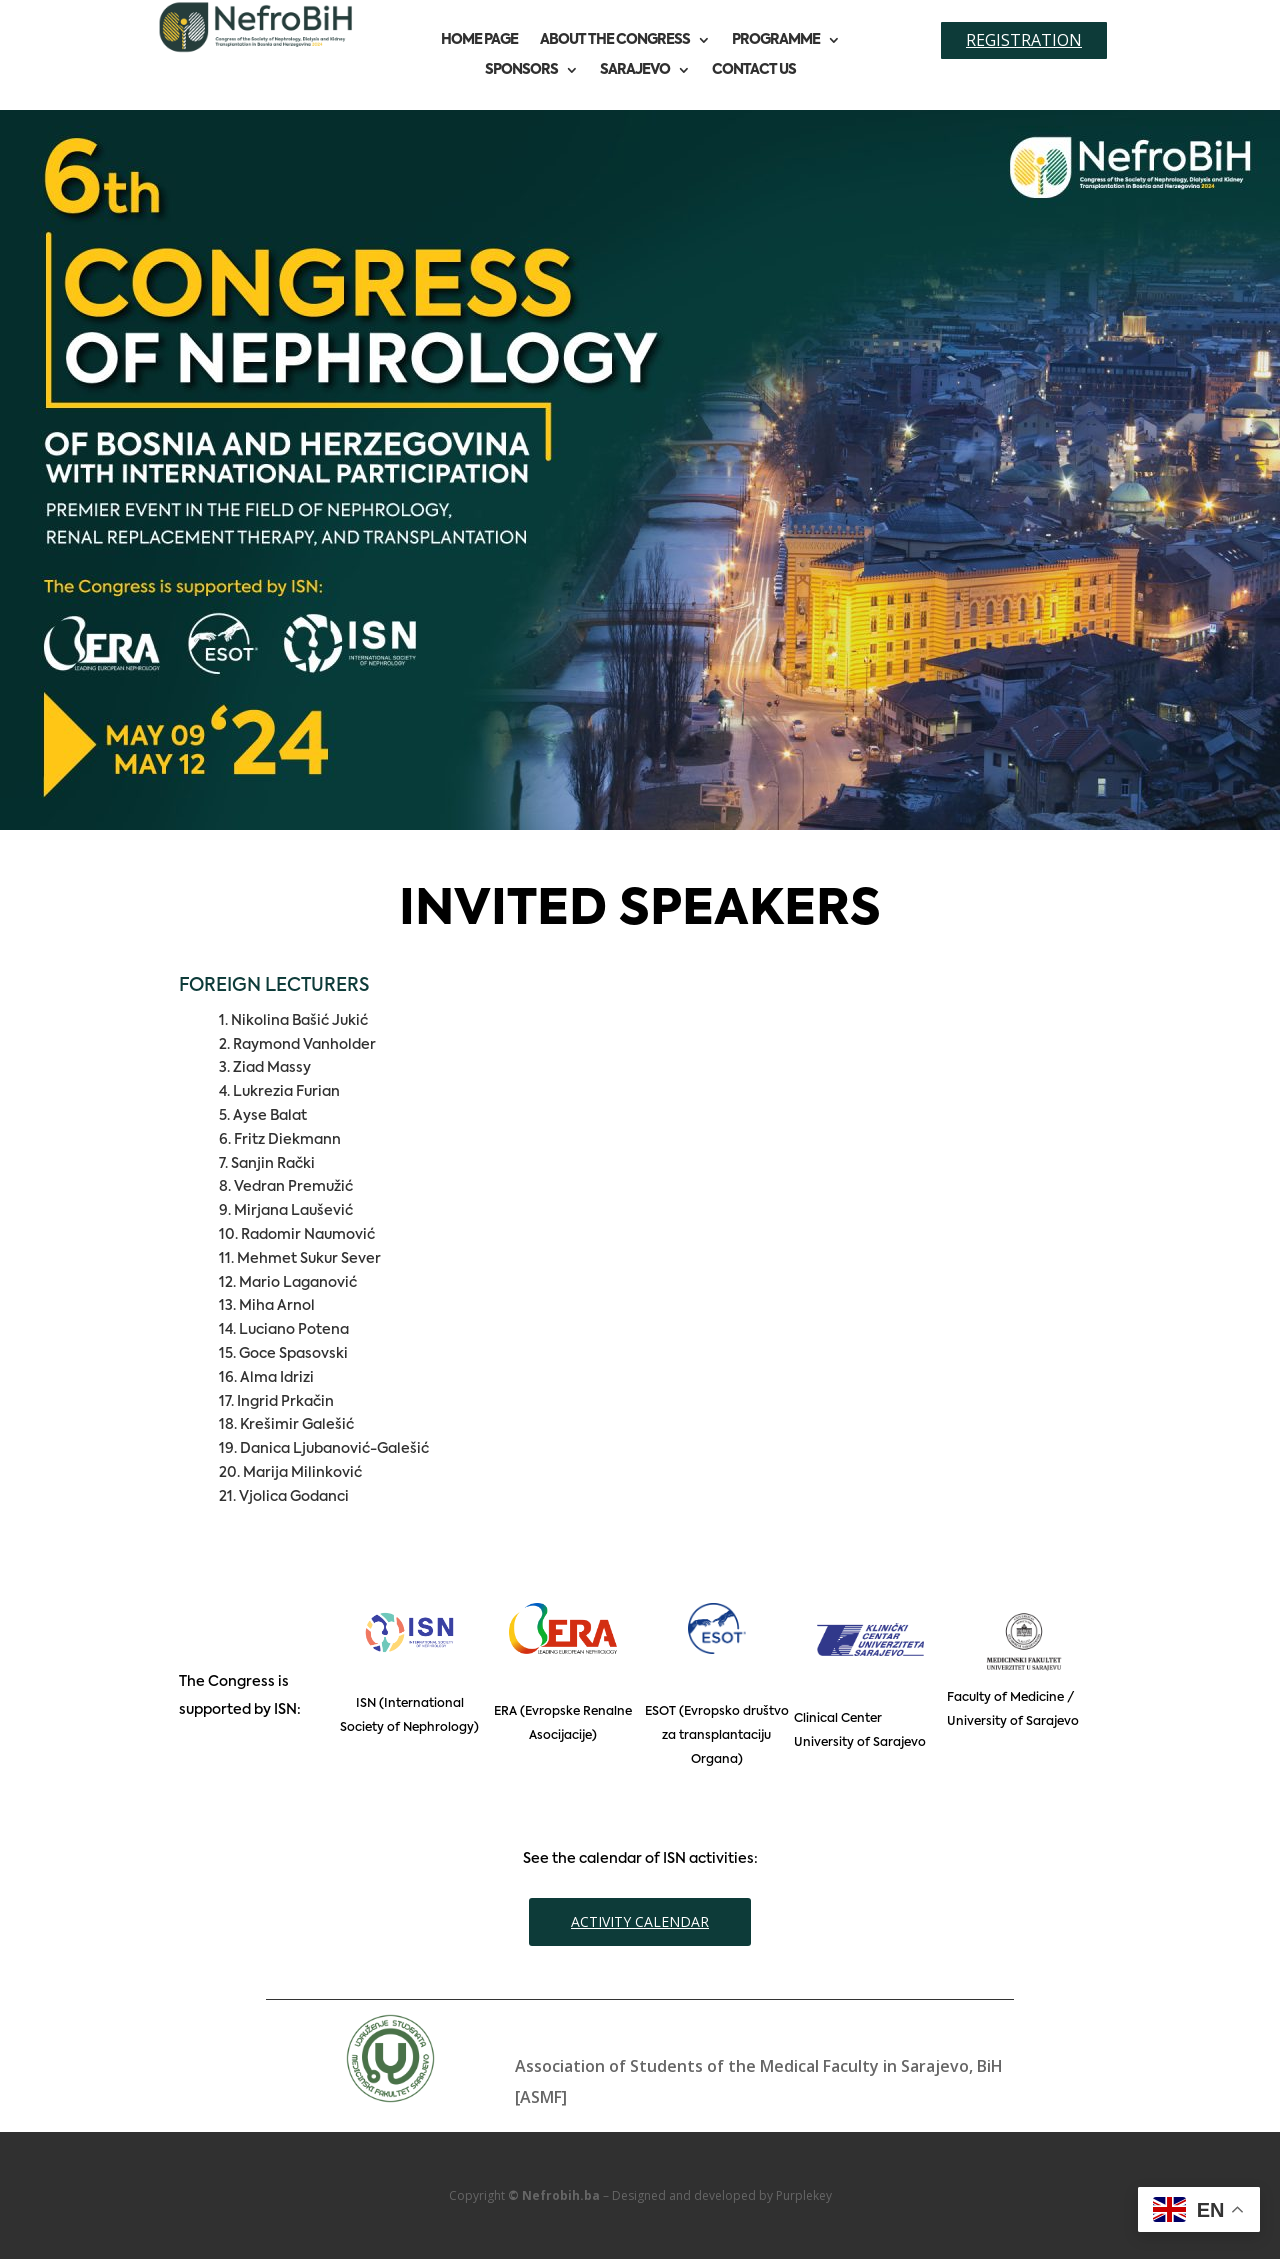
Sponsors (521, 70)
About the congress (615, 40)
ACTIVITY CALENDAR (640, 1921)
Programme (776, 40)
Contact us (754, 70)
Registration (1024, 40)
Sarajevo (635, 70)
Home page (479, 40)
